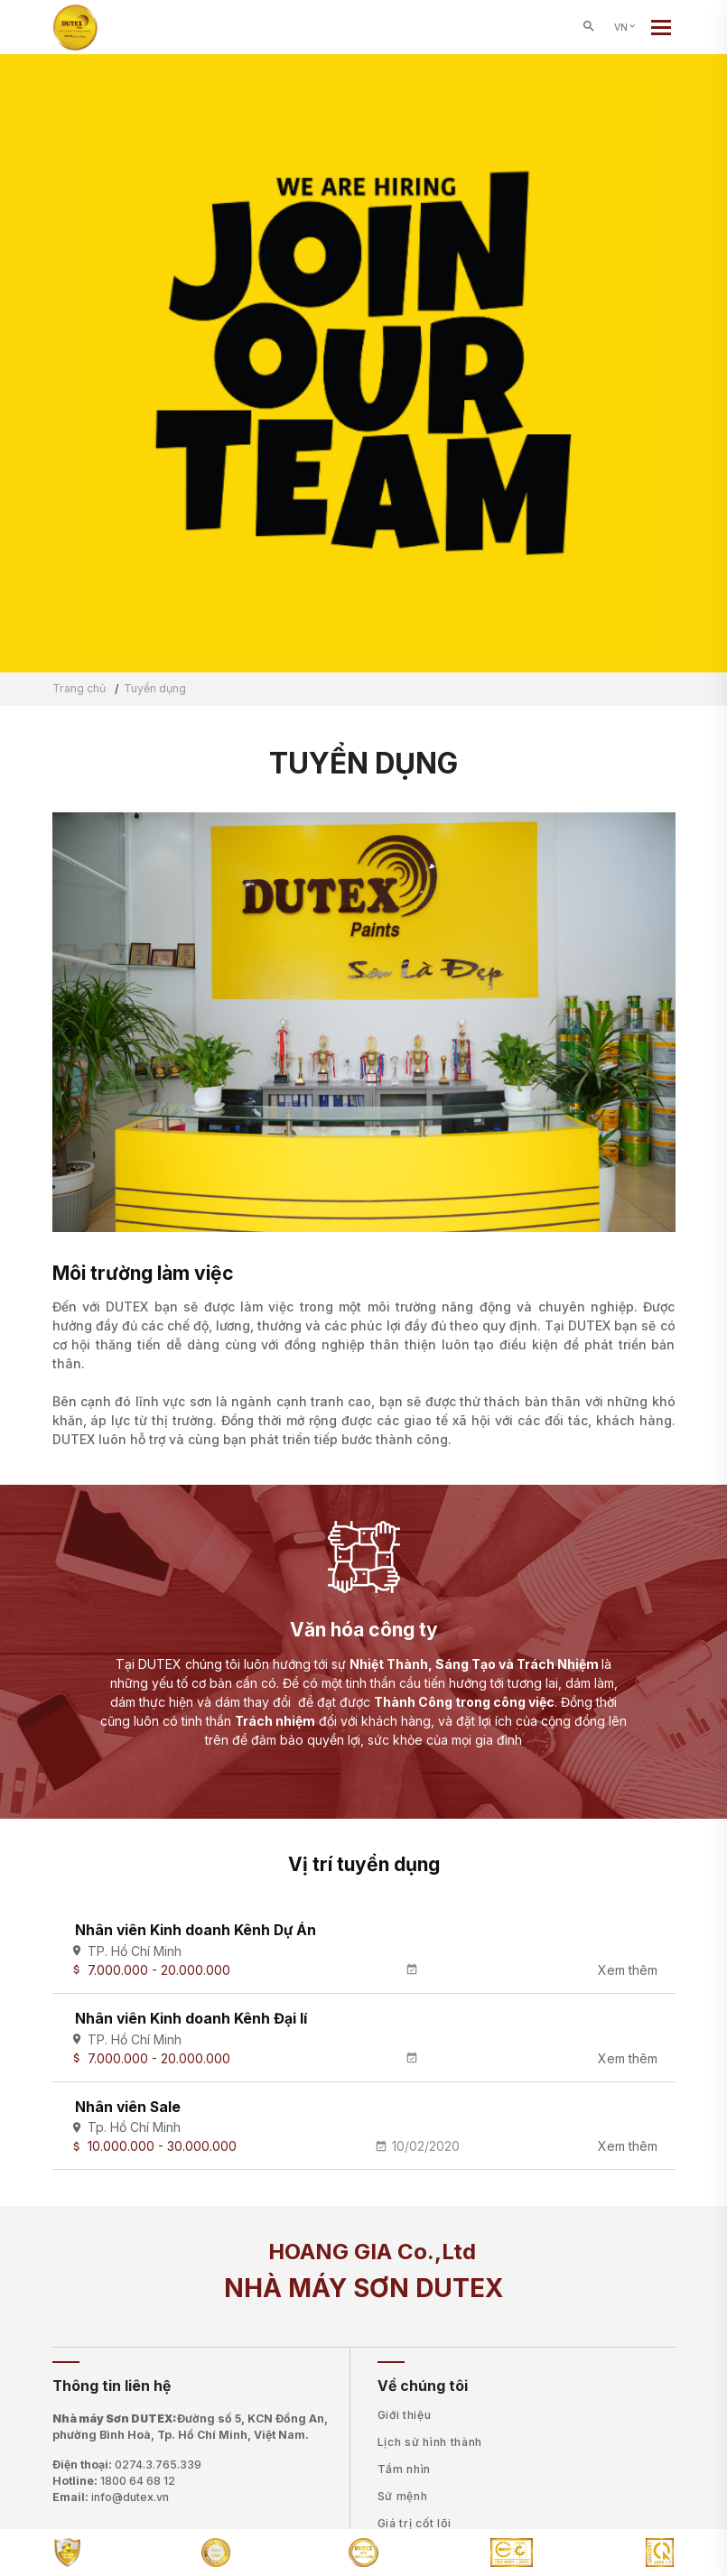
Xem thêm (627, 1970)
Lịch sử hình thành (430, 2442)
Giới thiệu (404, 2415)
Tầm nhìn (404, 2469)
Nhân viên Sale (128, 2107)
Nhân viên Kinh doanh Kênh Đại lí (191, 2018)
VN (626, 27)
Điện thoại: (126, 2465)
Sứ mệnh (402, 2496)
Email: (110, 2497)
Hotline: (113, 2481)
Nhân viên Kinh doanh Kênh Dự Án (195, 1930)
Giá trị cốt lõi (414, 2523)
